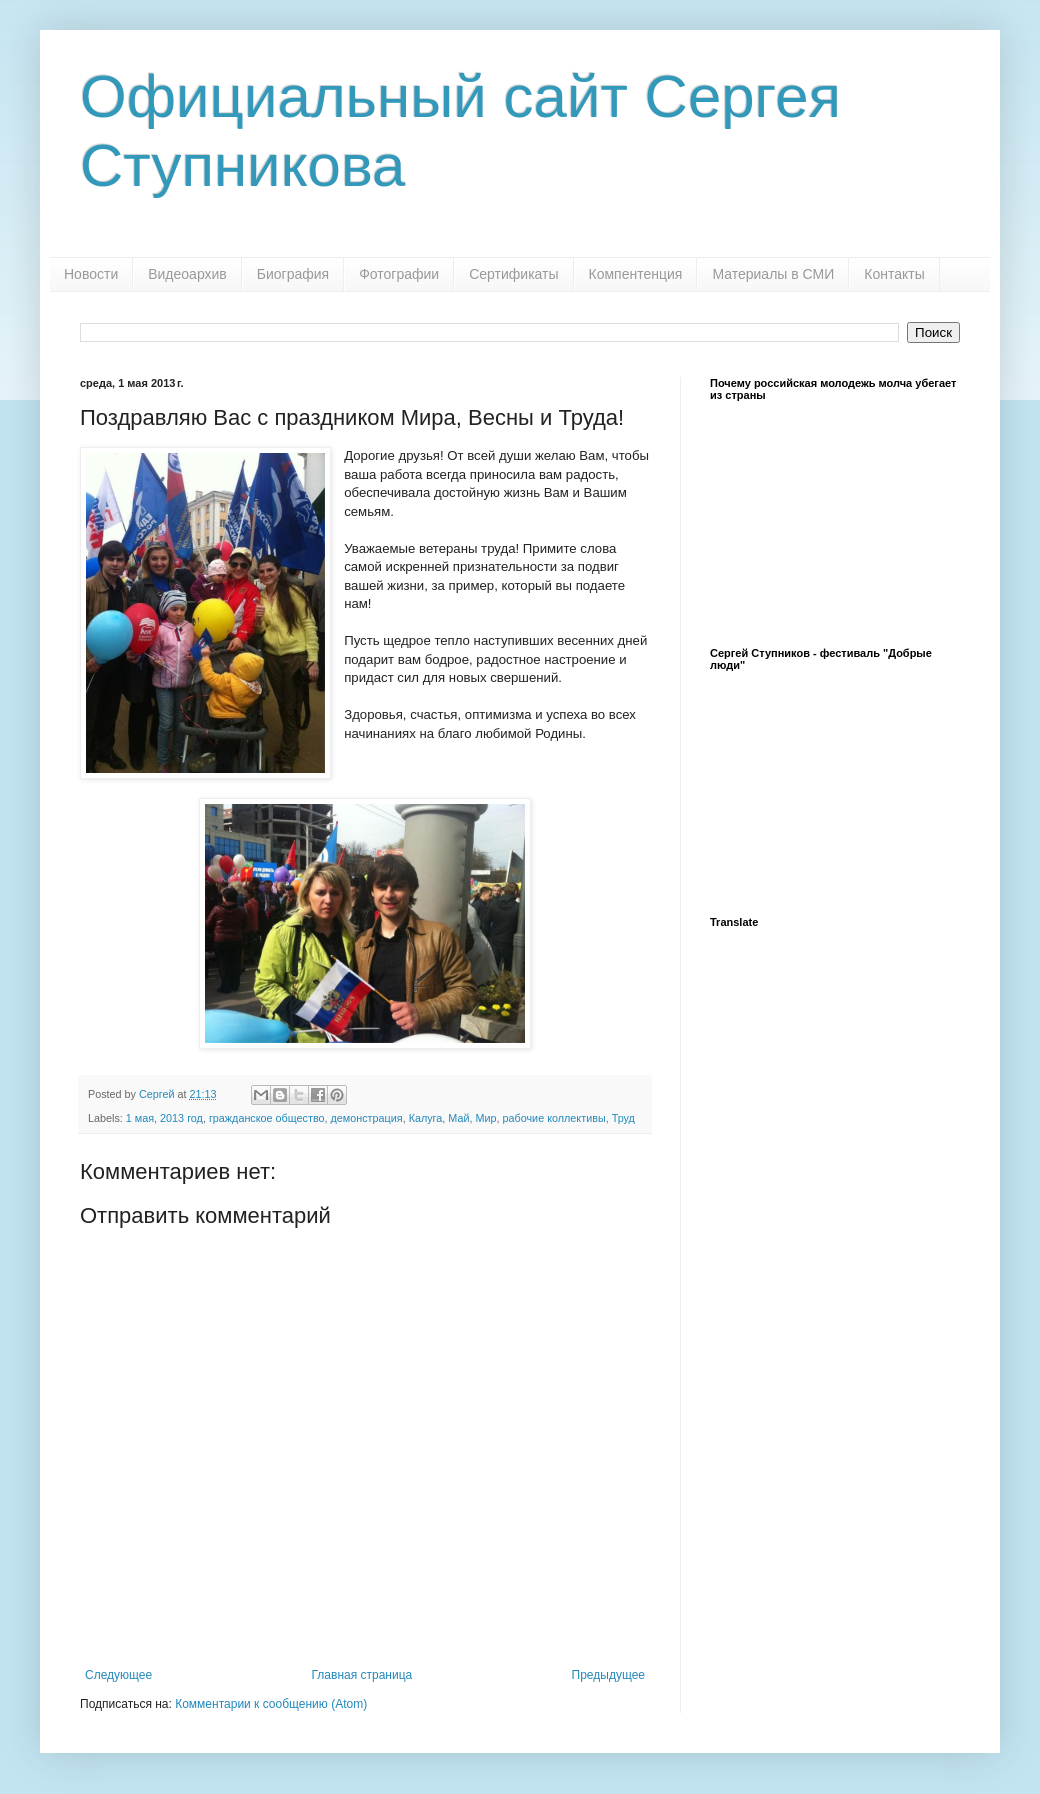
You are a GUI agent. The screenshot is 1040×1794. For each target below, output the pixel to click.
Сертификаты (513, 274)
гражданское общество (267, 1118)
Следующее (118, 1675)
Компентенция (636, 274)
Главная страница (362, 1675)
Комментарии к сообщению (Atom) (271, 1704)
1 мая (140, 1118)
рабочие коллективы (554, 1118)
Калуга (426, 1118)
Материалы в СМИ (773, 274)
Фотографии (399, 274)
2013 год (181, 1118)
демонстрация (367, 1118)
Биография (293, 274)
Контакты (894, 274)
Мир (485, 1118)
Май (458, 1118)
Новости (91, 274)
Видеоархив (187, 274)
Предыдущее (608, 1675)
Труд (623, 1118)
